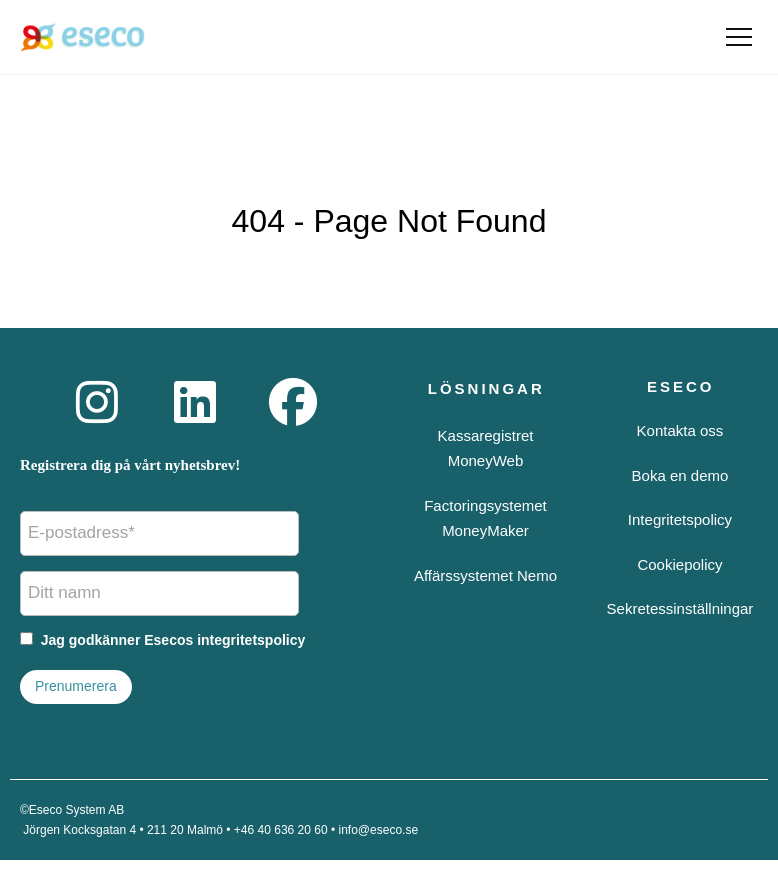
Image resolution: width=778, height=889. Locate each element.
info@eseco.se (379, 830)
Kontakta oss (680, 430)
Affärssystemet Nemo (485, 575)
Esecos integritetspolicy (224, 640)
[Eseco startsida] (82, 37)
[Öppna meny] (739, 37)
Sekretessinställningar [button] (680, 608)
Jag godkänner (162, 640)
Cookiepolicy (679, 564)
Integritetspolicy (680, 519)
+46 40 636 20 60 (281, 830)
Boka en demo (680, 475)
